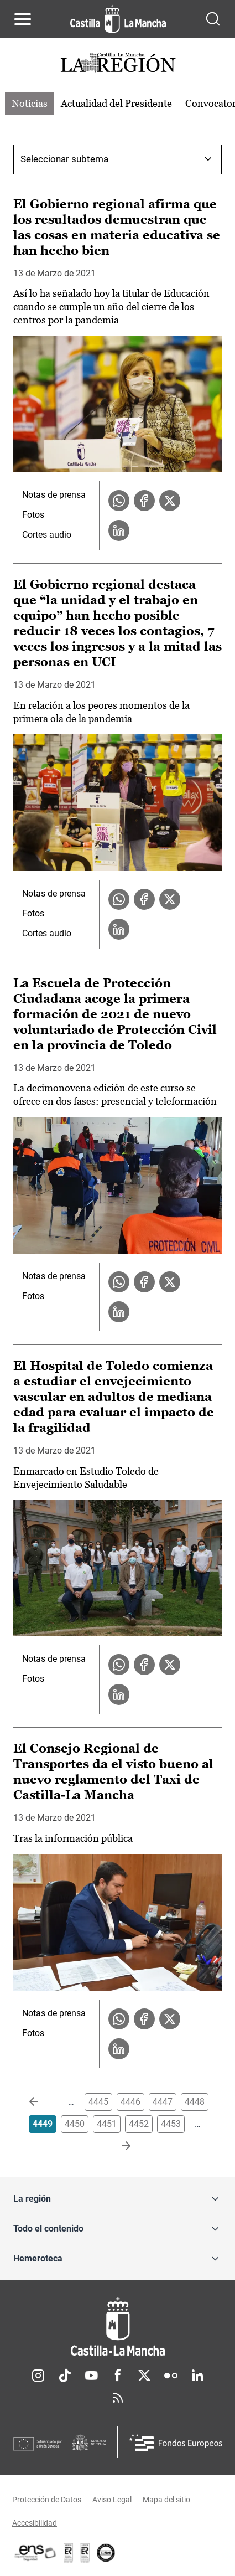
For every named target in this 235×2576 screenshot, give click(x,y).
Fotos (33, 514)
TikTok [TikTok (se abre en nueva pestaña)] (64, 2375)
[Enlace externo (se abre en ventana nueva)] (85, 2553)
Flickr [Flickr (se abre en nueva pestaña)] (171, 2375)
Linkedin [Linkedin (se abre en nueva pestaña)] (197, 2375)
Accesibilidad (34, 2522)
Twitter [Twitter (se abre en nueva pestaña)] (144, 2375)
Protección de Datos (46, 2499)
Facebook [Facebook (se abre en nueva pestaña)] (118, 2375)
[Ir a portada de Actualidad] (118, 64)
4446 (130, 2101)
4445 (98, 2101)
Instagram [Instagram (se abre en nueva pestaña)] (38, 2375)
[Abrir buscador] (213, 19)
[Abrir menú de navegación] (22, 19)
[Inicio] (117, 2326)
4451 (107, 2124)
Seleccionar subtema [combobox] (64, 158)
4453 (171, 2124)
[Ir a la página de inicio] (118, 18)
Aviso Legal (112, 2499)
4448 (195, 2101)
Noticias (30, 103)
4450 (75, 2124)
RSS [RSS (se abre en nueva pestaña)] (118, 2397)
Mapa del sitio (166, 2499)
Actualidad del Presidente (116, 103)
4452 (139, 2124)
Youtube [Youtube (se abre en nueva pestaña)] (91, 2375)
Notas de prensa (54, 495)
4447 (163, 2101)
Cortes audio (46, 534)
